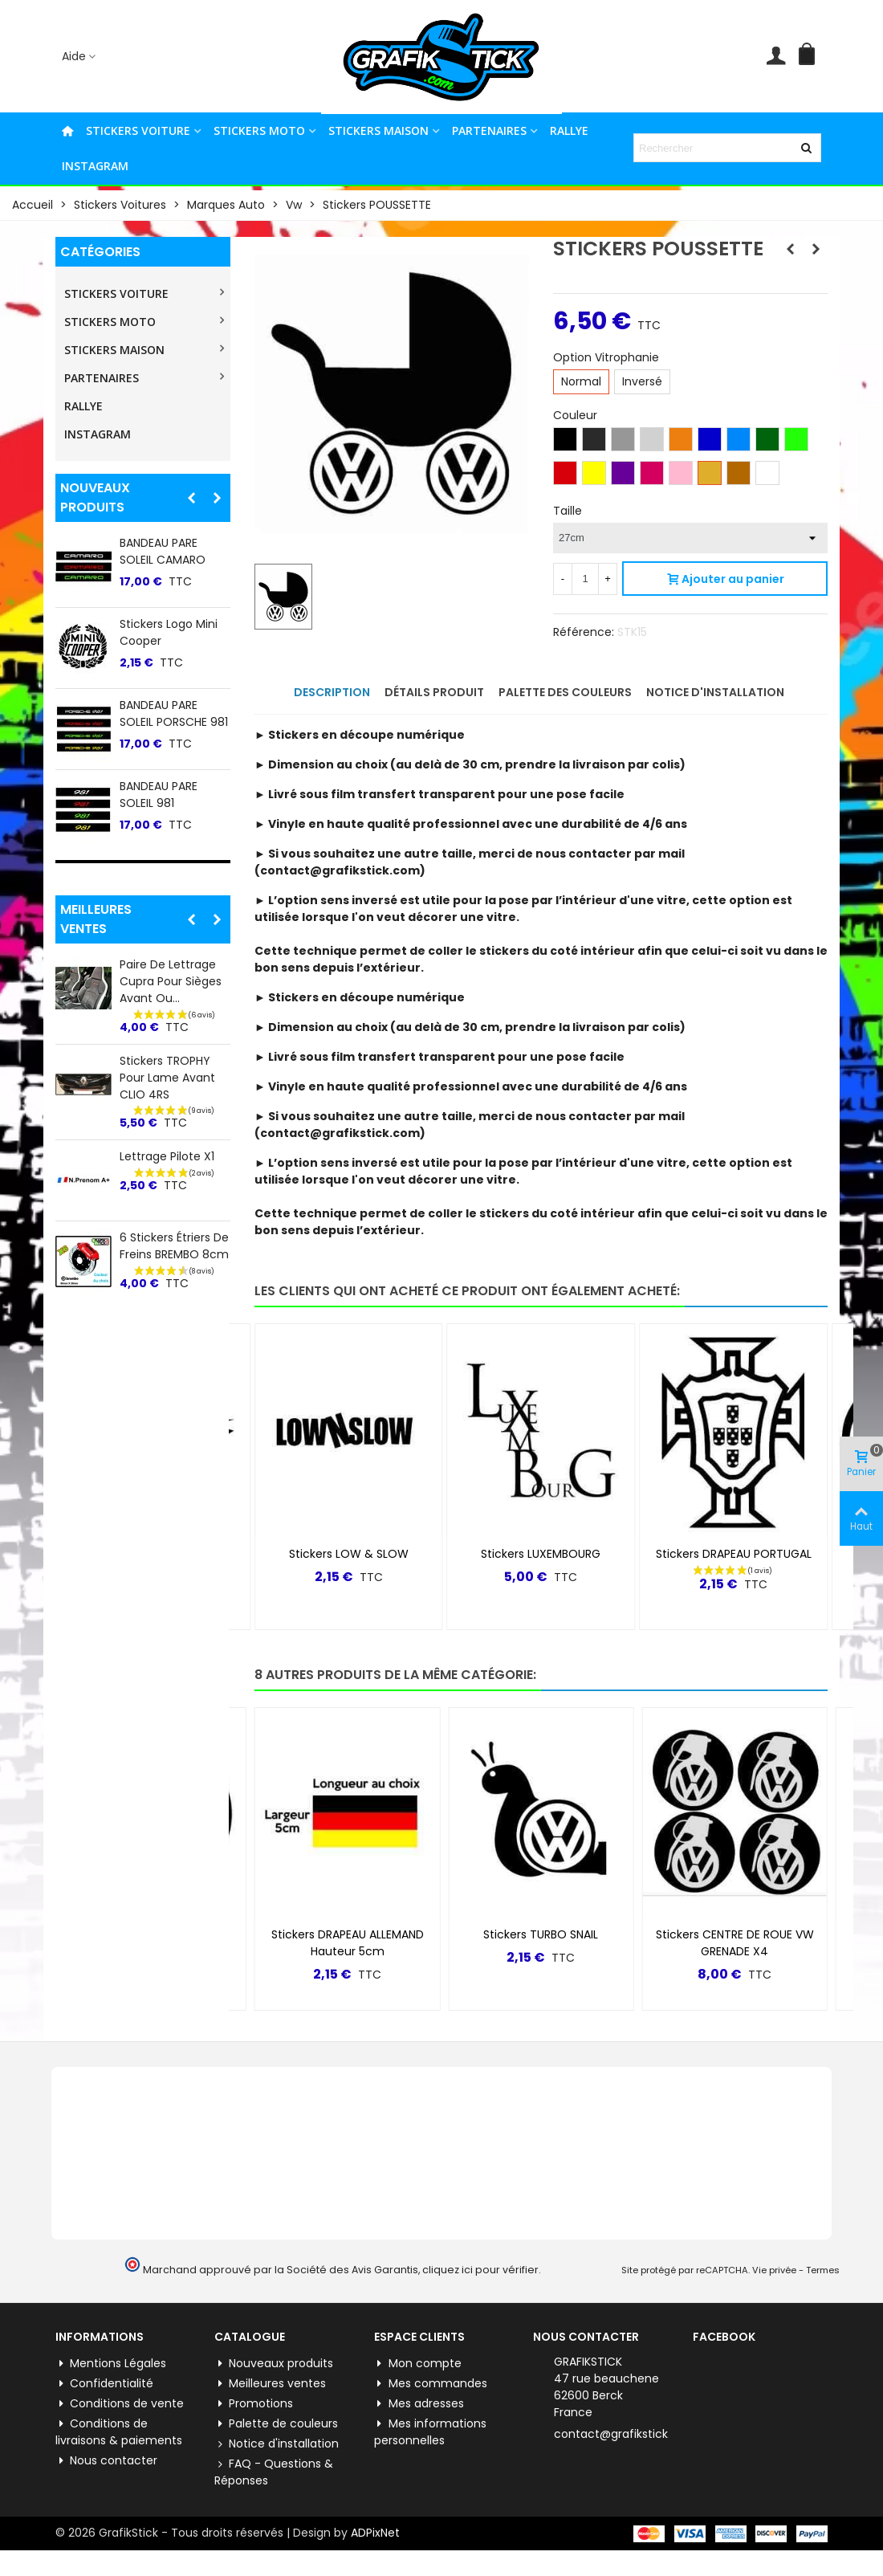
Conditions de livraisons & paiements (118, 2431)
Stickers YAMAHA (166, 624)
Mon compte (418, 2363)
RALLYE (569, 130)
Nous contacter (106, 2460)
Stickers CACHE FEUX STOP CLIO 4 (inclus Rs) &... (169, 1143)
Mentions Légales (110, 2363)
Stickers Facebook (170, 543)
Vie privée (774, 2270)
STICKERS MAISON (378, 130)
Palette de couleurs (276, 2423)
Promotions (253, 2403)
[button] (191, 498)
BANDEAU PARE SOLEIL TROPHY (160, 713)
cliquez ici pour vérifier (480, 2269)
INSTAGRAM (95, 165)
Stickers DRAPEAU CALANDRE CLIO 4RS (174, 972)
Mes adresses (419, 2403)
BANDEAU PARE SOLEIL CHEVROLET (169, 794)
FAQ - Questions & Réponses (273, 2472)
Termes (823, 2270)
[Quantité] (585, 579)
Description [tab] (332, 692)
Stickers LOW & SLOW (540, 1554)
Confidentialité (104, 2383)
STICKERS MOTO (259, 130)
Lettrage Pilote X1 (167, 1223)
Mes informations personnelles (430, 2431)
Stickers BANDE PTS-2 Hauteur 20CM (175, 1053)
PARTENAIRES (489, 130)
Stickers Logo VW (347, 1934)
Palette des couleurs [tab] (565, 692)
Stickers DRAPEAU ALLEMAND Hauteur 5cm (541, 1942)
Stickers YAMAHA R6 (348, 1554)
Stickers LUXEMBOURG (733, 1554)
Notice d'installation (276, 2443)
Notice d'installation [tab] (715, 692)
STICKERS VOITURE (138, 130)
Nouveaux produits (95, 497)
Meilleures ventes (96, 919)
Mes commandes (430, 2383)
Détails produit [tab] (434, 692)
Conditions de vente (119, 2403)
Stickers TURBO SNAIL (735, 1934)
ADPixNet (375, 2533)
